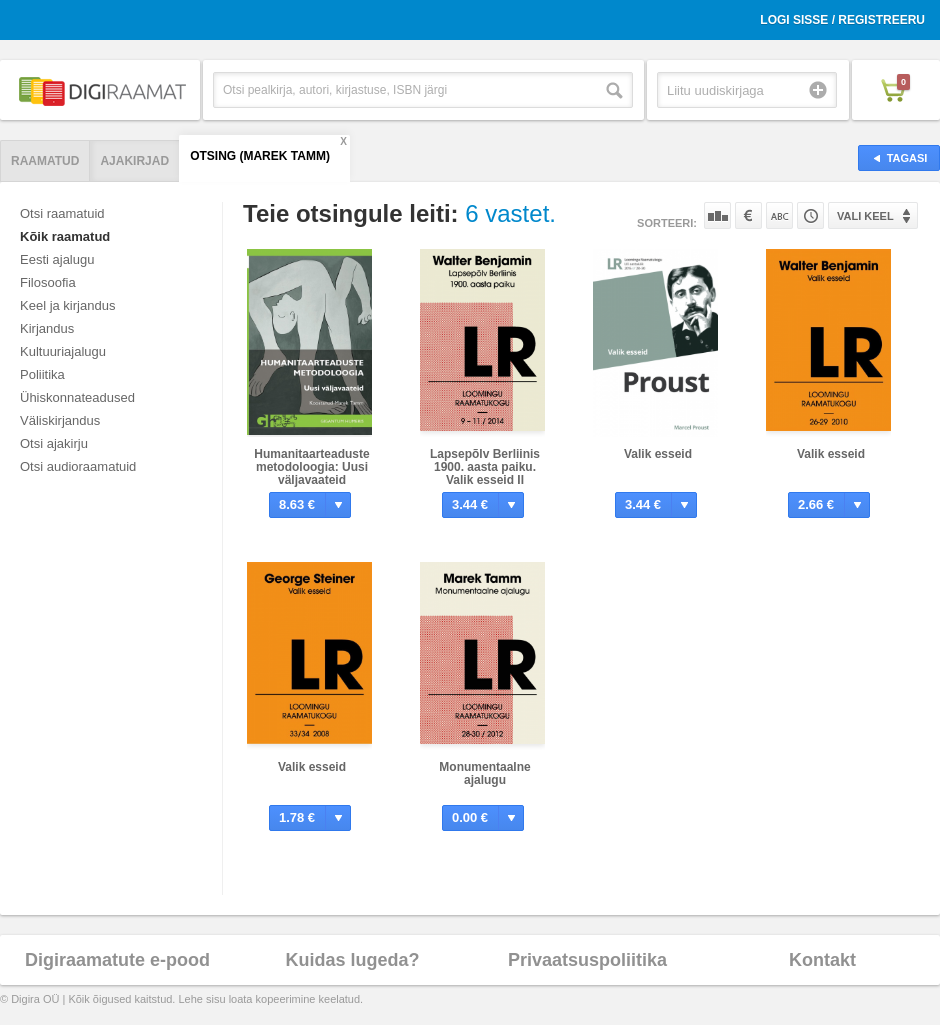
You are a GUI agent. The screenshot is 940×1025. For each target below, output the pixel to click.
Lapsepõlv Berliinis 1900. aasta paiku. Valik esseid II (485, 467)
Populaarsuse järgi (717, 215)
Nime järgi (779, 215)
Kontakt (822, 960)
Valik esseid (658, 454)
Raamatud (45, 161)
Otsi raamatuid (62, 213)
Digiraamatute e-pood (117, 960)
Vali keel (865, 216)
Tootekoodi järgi (810, 215)
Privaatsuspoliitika (587, 960)
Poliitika (42, 374)
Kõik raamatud (65, 236)
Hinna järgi (748, 215)
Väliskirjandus (60, 420)
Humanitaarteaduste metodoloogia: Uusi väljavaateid (311, 467)
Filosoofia (48, 282)
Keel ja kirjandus (67, 305)
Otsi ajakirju (54, 443)
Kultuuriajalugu (63, 351)
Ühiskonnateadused (77, 397)
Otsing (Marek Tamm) (260, 156)
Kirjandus (47, 328)
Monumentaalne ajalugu (484, 773)
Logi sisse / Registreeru (842, 20)
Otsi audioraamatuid (78, 466)
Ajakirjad (134, 161)
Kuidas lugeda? (352, 960)
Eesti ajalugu (57, 259)
